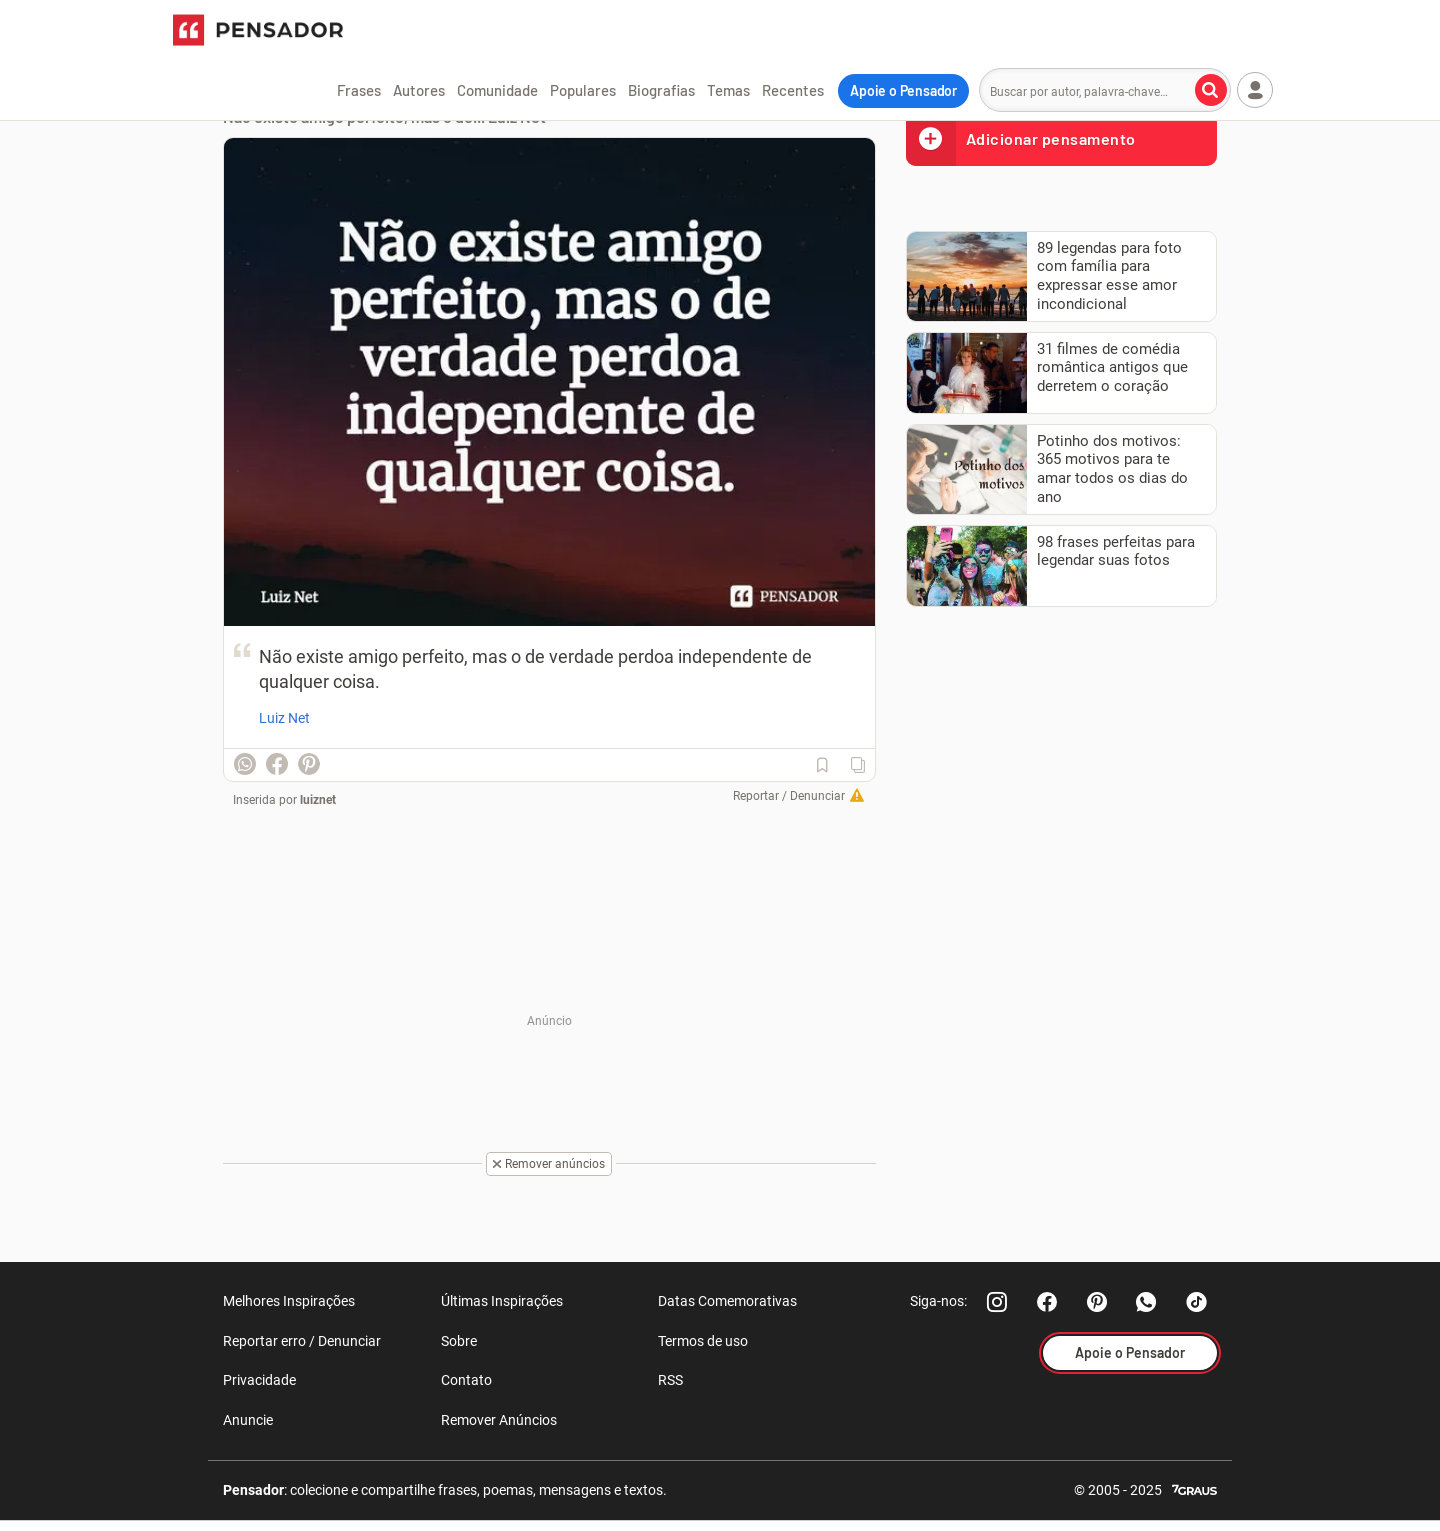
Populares (583, 90)
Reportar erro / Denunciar (302, 1341)
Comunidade (497, 90)
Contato (466, 1380)
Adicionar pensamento (1021, 138)
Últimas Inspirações (502, 1301)
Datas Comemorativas (727, 1301)
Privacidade (259, 1380)
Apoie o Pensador (903, 90)
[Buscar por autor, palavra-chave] (1211, 90)
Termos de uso (703, 1341)
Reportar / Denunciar (789, 796)
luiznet (318, 800)
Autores (419, 90)
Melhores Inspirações (289, 1301)
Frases (359, 90)
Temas (728, 90)
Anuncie (248, 1420)
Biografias (661, 90)
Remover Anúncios (499, 1420)
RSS (670, 1380)
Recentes (793, 90)
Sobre (459, 1341)
